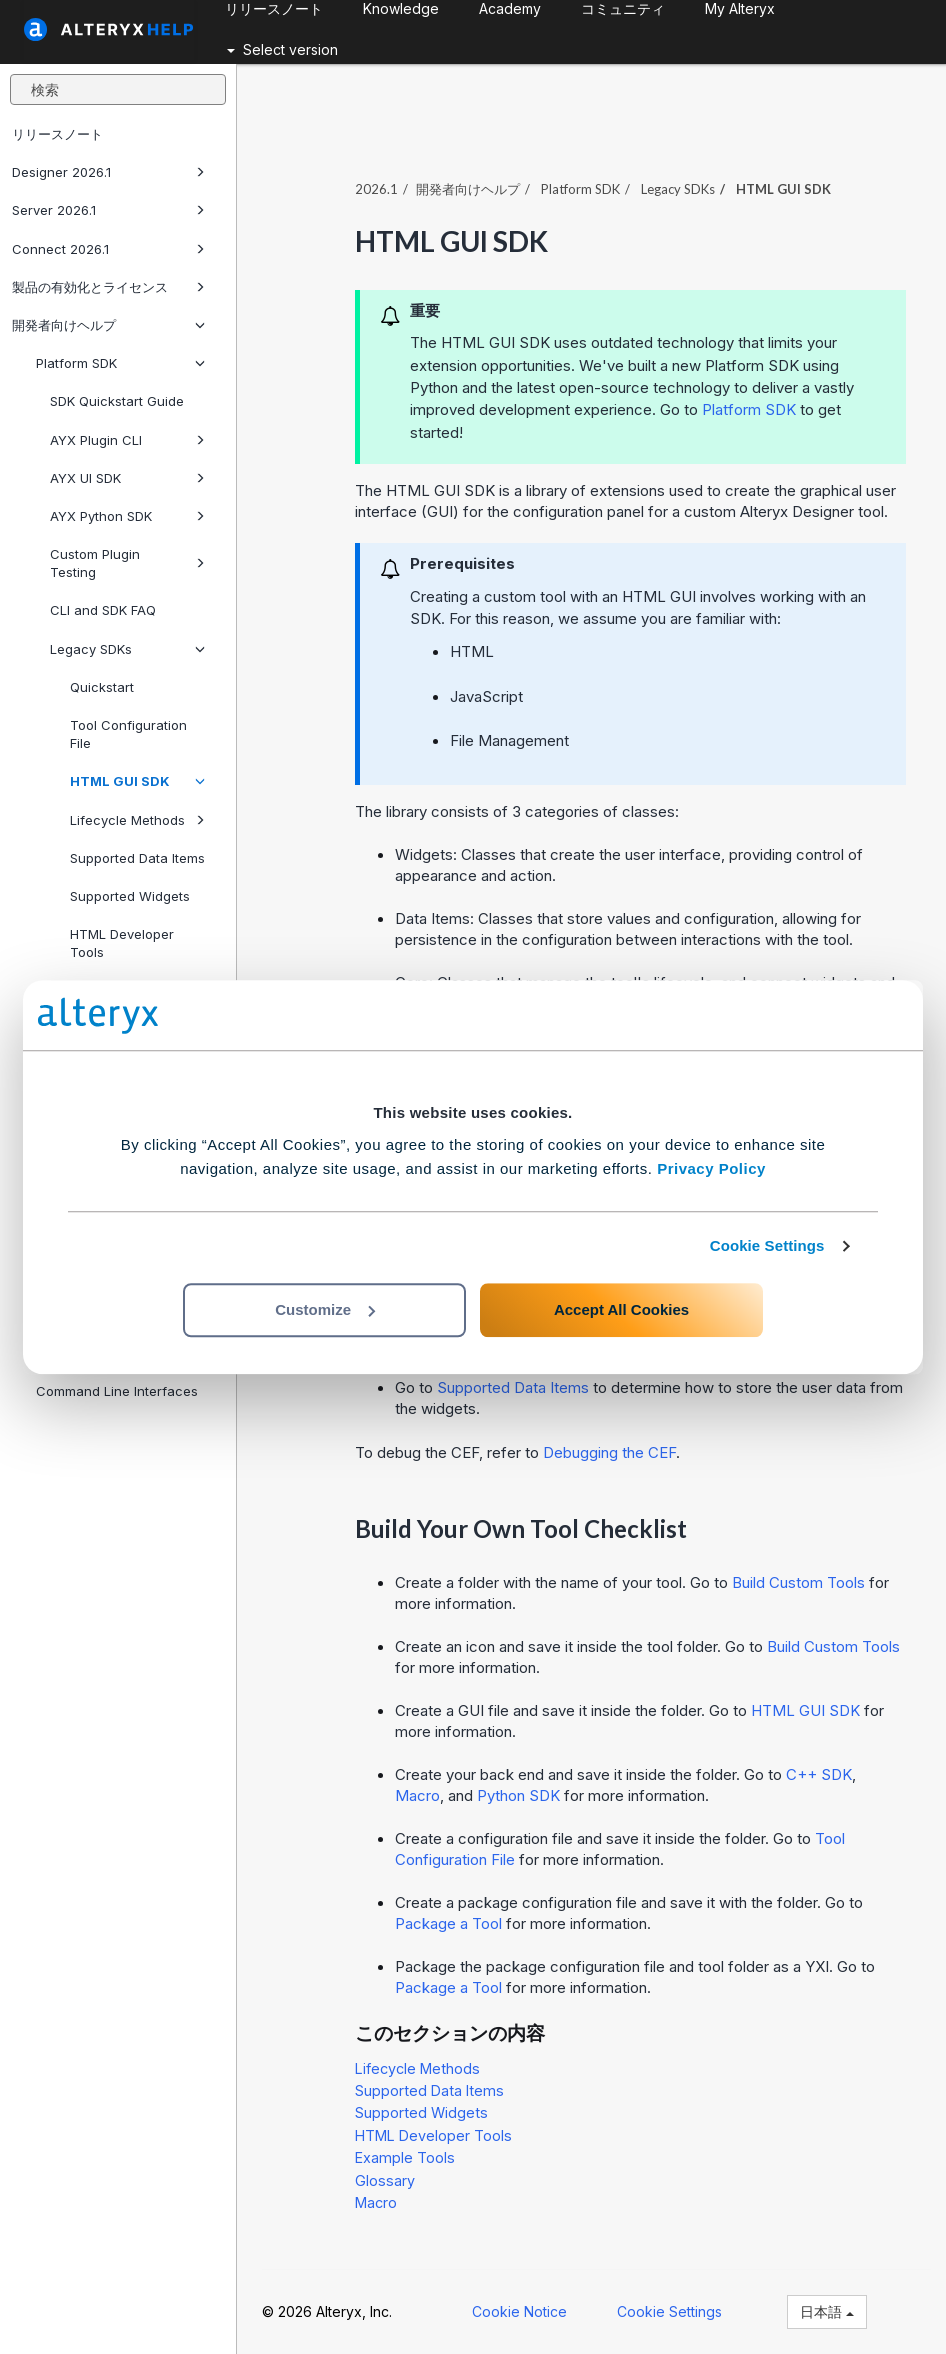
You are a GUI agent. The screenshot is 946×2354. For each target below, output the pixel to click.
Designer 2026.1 (108, 172)
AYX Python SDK (127, 516)
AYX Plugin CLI (127, 440)
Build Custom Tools (798, 1582)
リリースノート (57, 134)
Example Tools (405, 2157)
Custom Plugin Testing (127, 563)
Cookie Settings (767, 1245)
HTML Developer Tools (122, 943)
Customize (325, 1309)
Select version (282, 49)
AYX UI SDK (127, 478)
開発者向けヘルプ (108, 325)
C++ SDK (819, 1774)
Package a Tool (448, 1923)
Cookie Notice (519, 2311)
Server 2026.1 (108, 210)
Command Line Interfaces (117, 1391)
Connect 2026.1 (108, 249)
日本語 (827, 2311)
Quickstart (102, 687)
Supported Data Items (137, 858)
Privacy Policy (711, 1168)
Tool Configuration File (128, 734)
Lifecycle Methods (137, 820)
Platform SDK (120, 363)
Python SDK (518, 1795)
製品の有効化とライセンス (108, 287)
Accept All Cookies (621, 1309)
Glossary (385, 2180)
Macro (417, 1795)
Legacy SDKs (127, 649)
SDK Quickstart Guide (117, 401)
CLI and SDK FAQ (103, 610)
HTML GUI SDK (137, 781)
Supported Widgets (130, 896)
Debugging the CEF (609, 1452)
